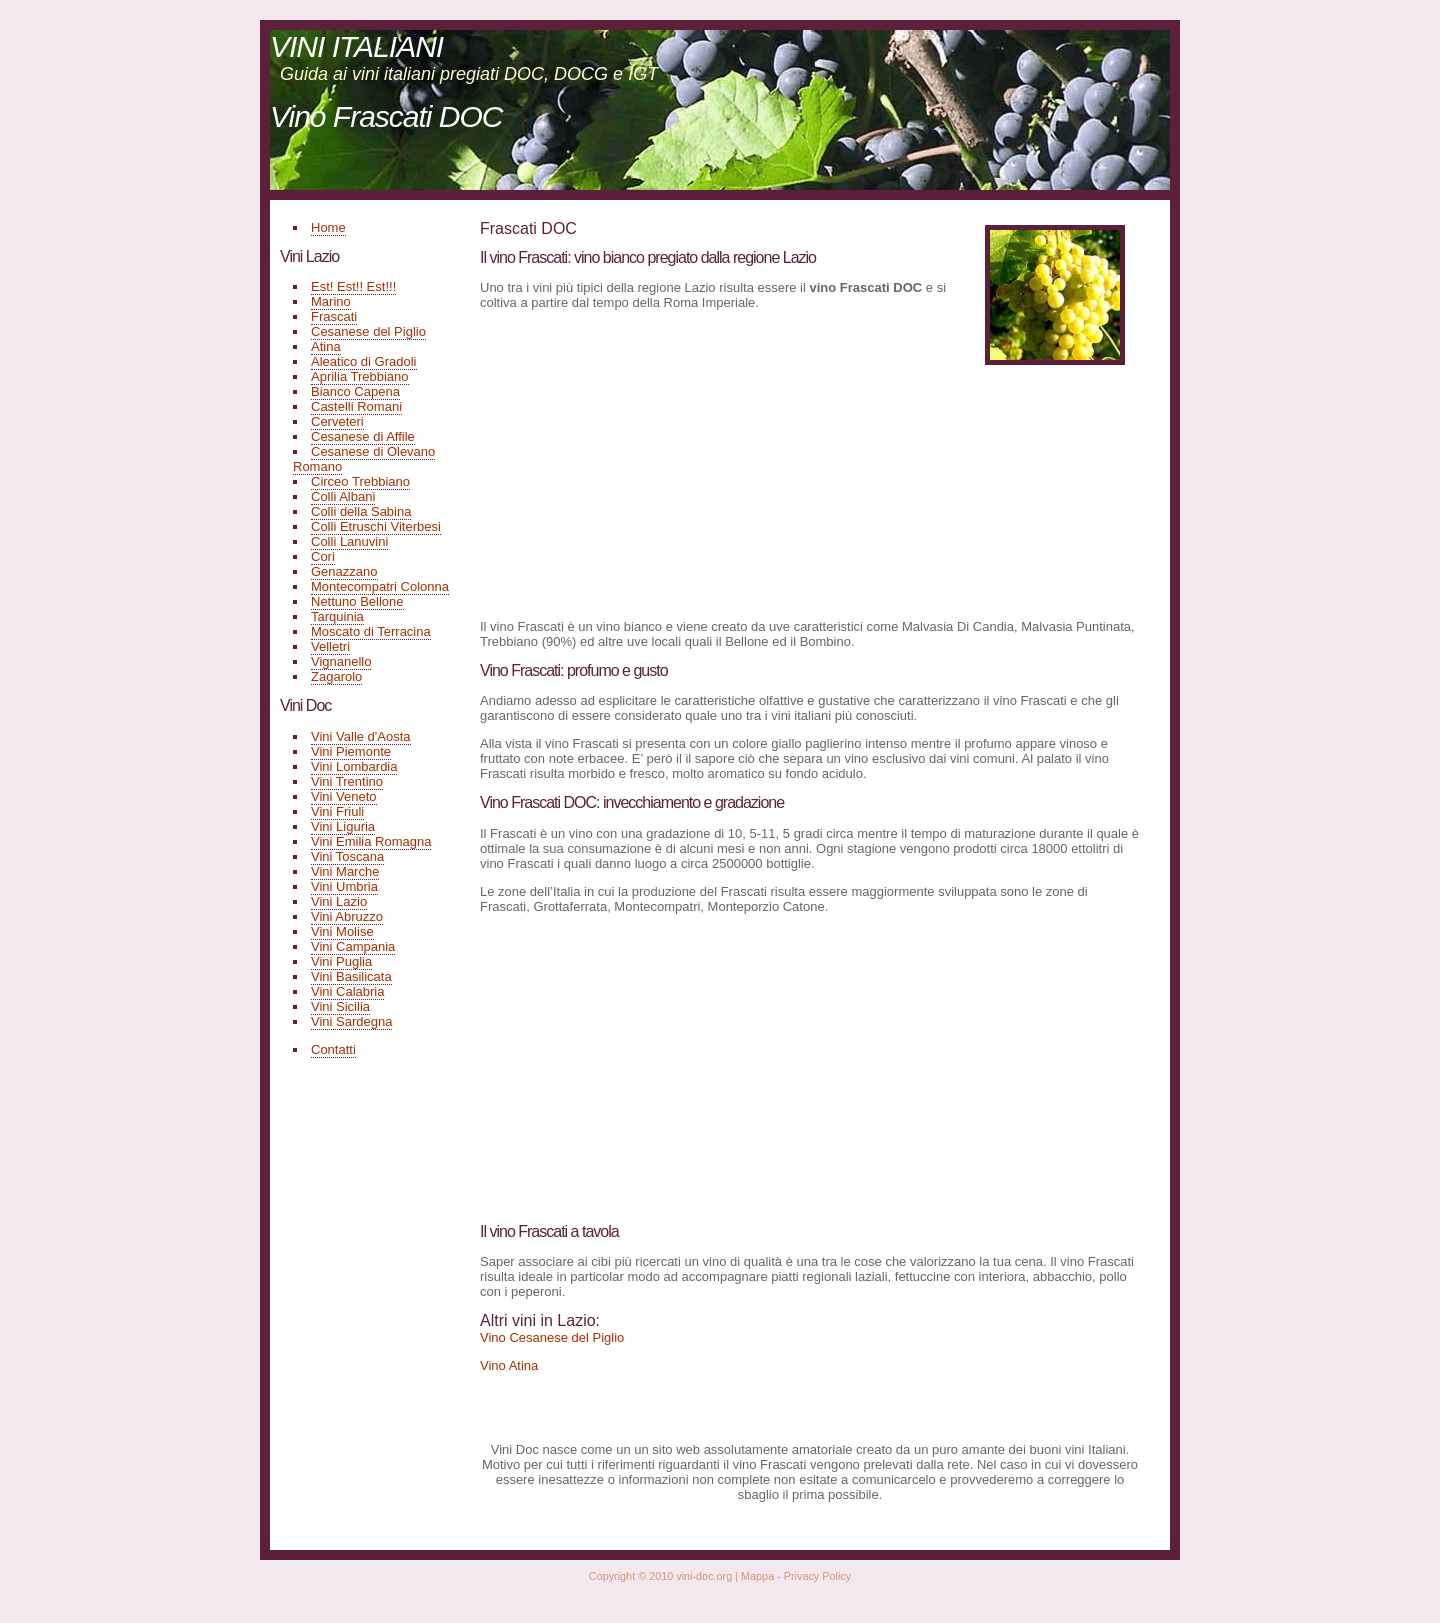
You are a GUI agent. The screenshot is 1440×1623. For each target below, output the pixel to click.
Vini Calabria (347, 991)
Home (328, 227)
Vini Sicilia (340, 1006)
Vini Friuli (337, 811)
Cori (323, 556)
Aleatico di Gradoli (364, 361)
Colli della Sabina (361, 511)
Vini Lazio (339, 901)
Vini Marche (345, 871)
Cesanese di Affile (363, 436)
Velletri (330, 646)
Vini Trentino (347, 781)
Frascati (334, 316)
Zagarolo (336, 676)
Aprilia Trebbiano (360, 376)
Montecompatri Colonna (380, 586)
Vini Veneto (344, 796)
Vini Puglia (341, 961)
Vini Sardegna (351, 1021)
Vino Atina (509, 1365)
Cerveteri (337, 421)
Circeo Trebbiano (360, 481)
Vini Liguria (343, 826)
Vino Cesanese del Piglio (552, 1337)
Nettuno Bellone (357, 601)
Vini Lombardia (354, 766)
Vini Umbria (344, 886)
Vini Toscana (347, 856)
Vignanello (341, 661)
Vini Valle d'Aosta (361, 736)
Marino (331, 301)
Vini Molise (342, 931)
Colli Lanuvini (349, 541)
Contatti (333, 1049)
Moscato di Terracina (371, 631)
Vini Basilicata (351, 976)
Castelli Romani (356, 406)
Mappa (757, 1576)
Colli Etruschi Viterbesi (376, 526)
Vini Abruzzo (347, 916)
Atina (326, 346)
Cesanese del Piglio (368, 331)
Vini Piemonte (351, 751)
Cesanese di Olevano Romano (364, 459)
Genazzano (344, 571)
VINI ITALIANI (356, 46)
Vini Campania (353, 946)
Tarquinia (337, 616)
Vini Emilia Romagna (371, 841)
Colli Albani (343, 496)
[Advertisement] (648, 463)
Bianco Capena (355, 391)
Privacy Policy (817, 1576)
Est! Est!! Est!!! (353, 286)
